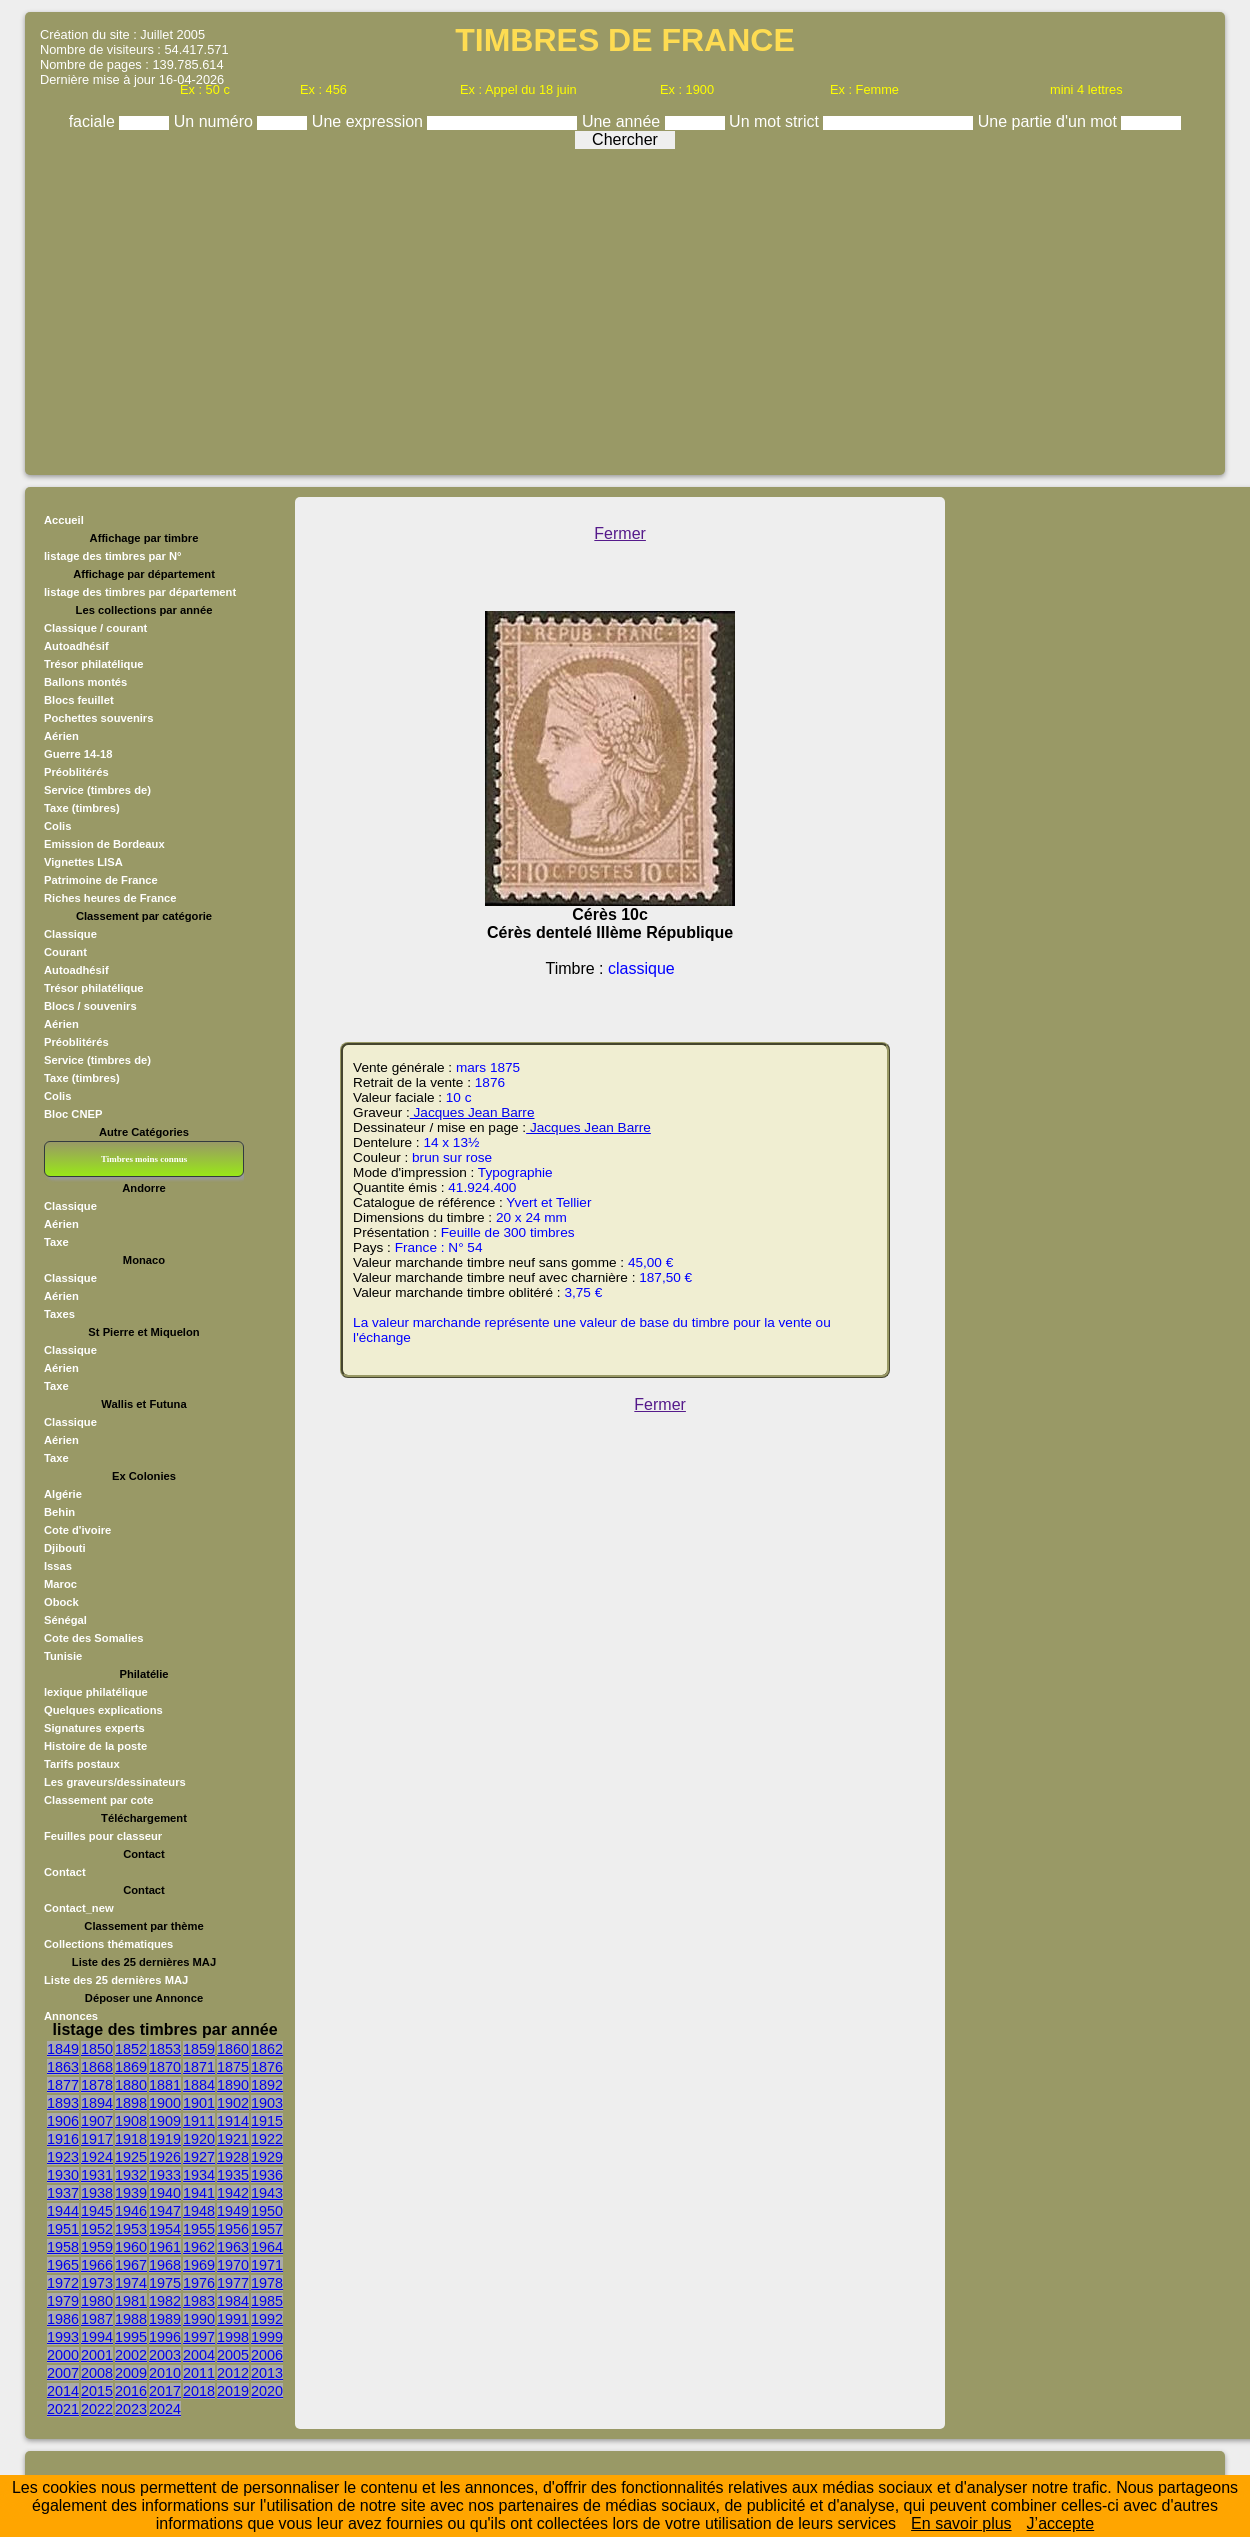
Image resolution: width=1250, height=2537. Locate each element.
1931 (97, 2175)
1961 (165, 2247)
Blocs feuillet (79, 700)
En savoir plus (961, 2523)
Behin (59, 1512)
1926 (165, 2157)
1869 (131, 2067)
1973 (97, 2283)
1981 (131, 2301)
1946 (131, 2211)
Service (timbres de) (97, 790)
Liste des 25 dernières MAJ (116, 1980)
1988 (131, 2319)
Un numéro (216, 121)
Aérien (61, 736)
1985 (267, 2301)
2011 (199, 2373)
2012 (233, 2373)
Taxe (56, 1242)
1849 (63, 2049)
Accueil (64, 520)
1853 (165, 2049)
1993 (63, 2337)
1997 (199, 2337)
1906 (63, 2121)
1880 (131, 2085)
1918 (131, 2139)
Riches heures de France (110, 898)
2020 (267, 2391)
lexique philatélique (96, 1692)
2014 (63, 2391)
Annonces (71, 2016)
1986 (63, 2319)
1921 (233, 2139)
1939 (131, 2193)
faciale (94, 121)
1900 (165, 2103)
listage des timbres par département (140, 592)
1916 (63, 2139)
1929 (267, 2157)
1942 (233, 2193)
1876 (267, 2067)
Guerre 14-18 (78, 754)
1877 (63, 2085)
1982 (165, 2301)
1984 (233, 2301)
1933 (165, 2175)
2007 (63, 2373)
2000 (63, 2355)
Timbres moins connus (144, 1159)
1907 (97, 2121)
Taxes (59, 1314)
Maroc (60, 1584)
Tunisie (63, 1656)
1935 (233, 2175)
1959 (97, 2247)
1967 (131, 2265)
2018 (199, 2391)
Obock (61, 1602)
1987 (97, 2319)
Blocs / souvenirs (90, 1006)
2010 (165, 2373)
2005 (233, 2355)
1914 (233, 2121)
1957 (267, 2229)
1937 (63, 2193)
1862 (267, 2049)
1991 (233, 2319)
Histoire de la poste (95, 1746)
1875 (233, 2067)
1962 (199, 2247)
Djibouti (65, 1548)
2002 (131, 2355)
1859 (199, 2049)
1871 (199, 2067)
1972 (63, 2283)
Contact (65, 1872)
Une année (623, 121)
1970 (233, 2265)
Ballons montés (85, 682)
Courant (65, 952)
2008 (97, 2373)
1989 (165, 2319)
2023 (131, 2409)
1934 (199, 2175)
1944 (63, 2211)
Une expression (370, 121)
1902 (233, 2103)
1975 (165, 2283)
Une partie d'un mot (1050, 121)
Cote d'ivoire (77, 1530)
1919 (165, 2139)
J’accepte (1061, 2523)
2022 (97, 2409)
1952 (97, 2229)
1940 (165, 2193)
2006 (267, 2355)
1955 (199, 2229)
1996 (165, 2337)
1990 (199, 2319)
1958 (63, 2247)
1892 (267, 2085)
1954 (165, 2229)
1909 (165, 2121)
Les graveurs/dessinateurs (115, 1782)
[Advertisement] (625, 307)
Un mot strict (776, 121)
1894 (97, 2103)
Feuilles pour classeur (103, 1836)
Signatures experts (94, 1728)
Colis (57, 826)
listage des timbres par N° (113, 556)
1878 (97, 2085)
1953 (131, 2229)
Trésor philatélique (93, 664)
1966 (97, 2265)
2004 (199, 2355)
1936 (267, 2175)
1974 (131, 2283)
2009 (131, 2373)
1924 (97, 2157)
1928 (233, 2157)
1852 (131, 2049)
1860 (233, 2049)
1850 (97, 2049)
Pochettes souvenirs (98, 718)
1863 (63, 2067)
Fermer (620, 533)
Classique (70, 934)
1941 (199, 2193)
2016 (131, 2391)
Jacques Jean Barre (472, 1112)
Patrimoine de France (101, 880)
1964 (267, 2247)
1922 (267, 2139)
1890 (233, 2085)
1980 (97, 2301)
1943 (267, 2193)
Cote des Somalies (93, 1638)
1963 (233, 2247)
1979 (63, 2301)
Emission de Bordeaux (104, 844)
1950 (267, 2211)
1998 (233, 2337)
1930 (63, 2175)
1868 (97, 2067)
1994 (97, 2337)
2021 (63, 2409)
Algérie (63, 1494)
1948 (199, 2211)
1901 (199, 2103)
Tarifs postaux (82, 1764)
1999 (267, 2337)
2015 (97, 2391)
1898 (131, 2103)
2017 (165, 2391)
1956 (233, 2229)
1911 (199, 2121)
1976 (199, 2283)
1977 (233, 2283)
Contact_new (79, 1908)
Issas (58, 1566)
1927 (199, 2157)
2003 (165, 2355)
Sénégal (65, 1620)
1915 (267, 2121)
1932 (131, 2175)
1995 (131, 2337)
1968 (165, 2265)
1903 (267, 2103)
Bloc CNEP (73, 1114)
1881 (165, 2085)
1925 (131, 2157)
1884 (199, 2085)
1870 (165, 2067)
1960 (131, 2247)
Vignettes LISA (83, 862)
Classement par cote (98, 1800)
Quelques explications (103, 1710)
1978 (267, 2283)
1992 (267, 2319)
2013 (267, 2373)
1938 (97, 2193)
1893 (63, 2103)
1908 (131, 2121)
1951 (63, 2229)
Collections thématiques (108, 1944)
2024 (165, 2409)
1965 (63, 2265)
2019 (233, 2391)
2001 (97, 2355)
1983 (199, 2301)
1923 (63, 2157)
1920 (199, 2139)
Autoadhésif (76, 646)
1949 (233, 2211)
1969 (199, 2265)
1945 (97, 2211)
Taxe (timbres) (82, 808)
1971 (267, 2265)
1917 (97, 2139)
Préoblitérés (76, 772)
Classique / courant (95, 628)
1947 (165, 2211)
